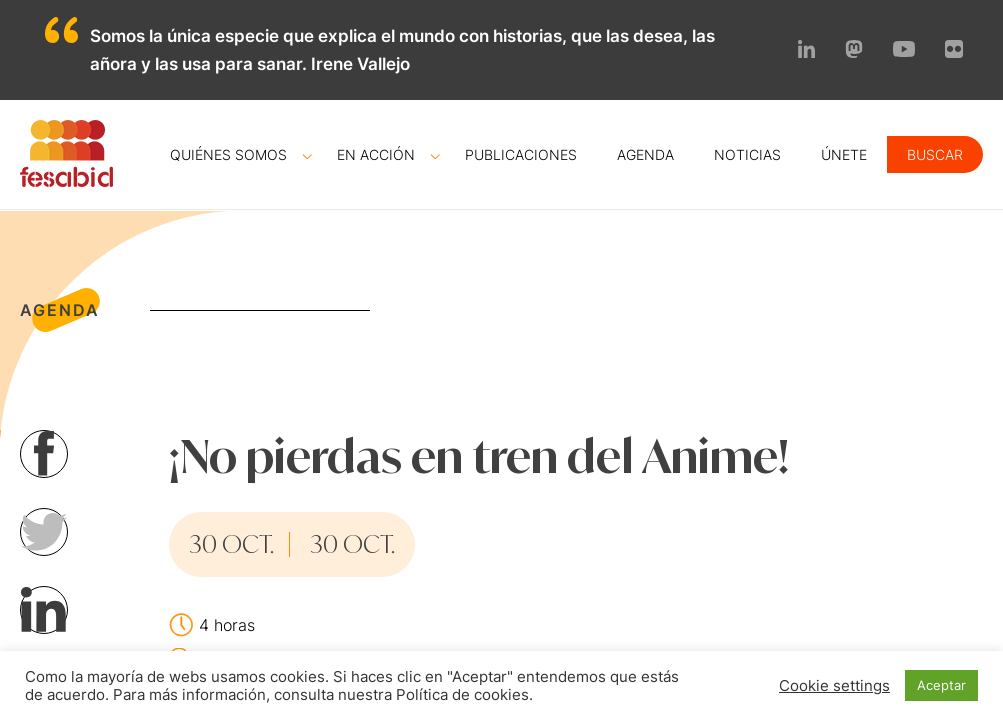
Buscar (935, 154)
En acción (376, 154)
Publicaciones (521, 154)
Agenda (645, 154)
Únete (844, 154)
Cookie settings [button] (834, 686)
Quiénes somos (228, 154)
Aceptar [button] (941, 685)
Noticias (747, 154)
